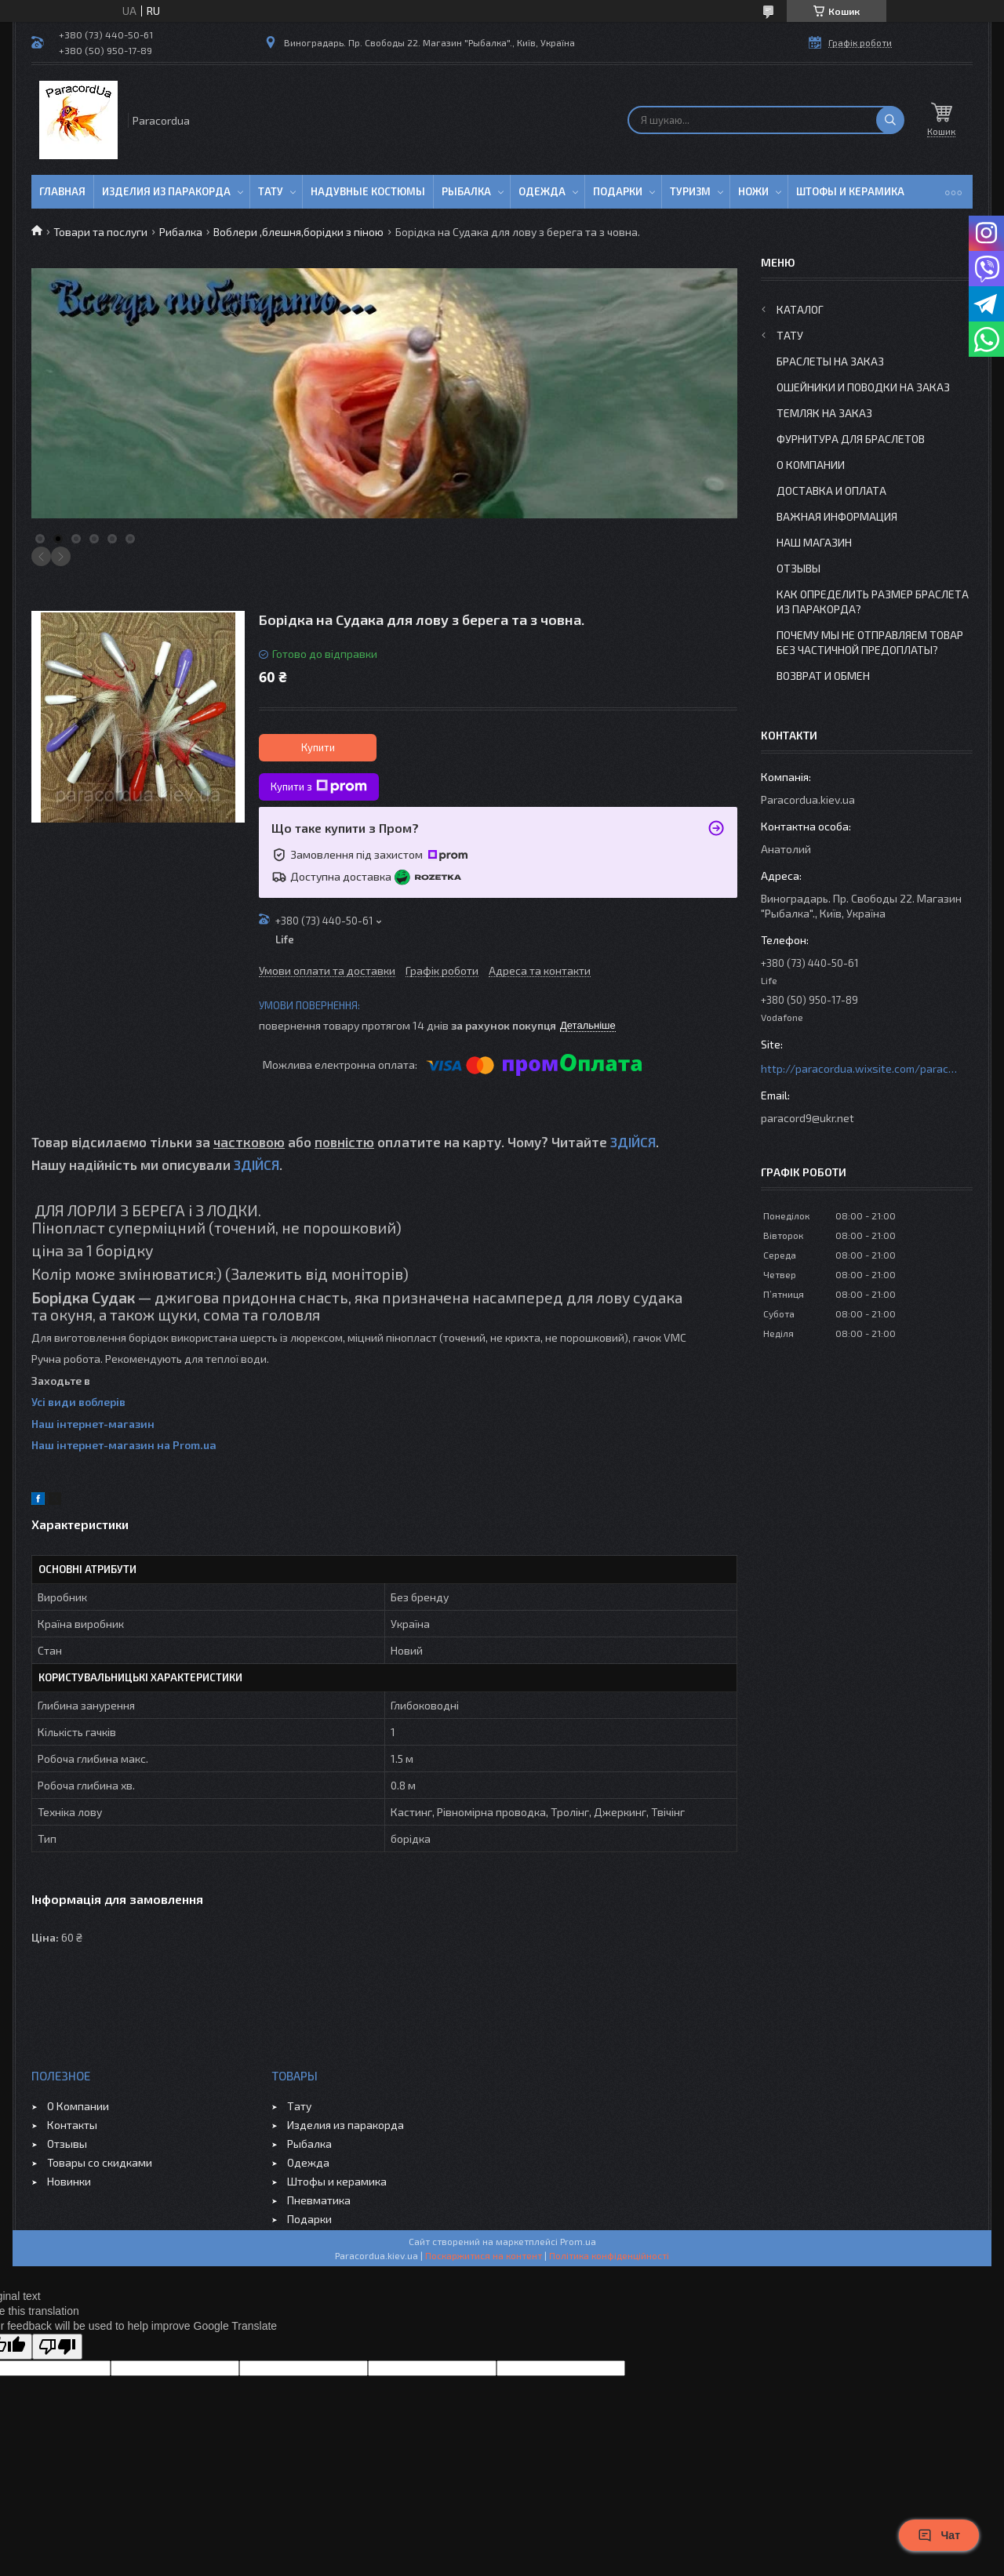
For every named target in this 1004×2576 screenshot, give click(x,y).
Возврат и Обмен (823, 675)
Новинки (69, 2181)
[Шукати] (890, 120)
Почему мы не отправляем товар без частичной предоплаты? (870, 642)
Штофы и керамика (337, 2181)
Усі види (54, 1401)
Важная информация (837, 516)
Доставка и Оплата (831, 490)
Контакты (72, 2124)
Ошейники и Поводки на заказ (863, 387)
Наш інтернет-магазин (93, 1423)
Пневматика (319, 2200)
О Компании (811, 464)
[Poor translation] (57, 2347)
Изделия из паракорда (166, 191)
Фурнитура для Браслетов (851, 438)
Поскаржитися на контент (483, 2255)
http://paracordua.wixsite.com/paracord (859, 1068)
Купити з (319, 786)
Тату (270, 191)
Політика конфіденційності (609, 2255)
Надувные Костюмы (368, 191)
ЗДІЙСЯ (633, 1142)
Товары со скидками (99, 2162)
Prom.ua (578, 2241)
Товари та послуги (100, 231)
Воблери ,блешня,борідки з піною (298, 231)
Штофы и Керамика (850, 191)
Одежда (542, 191)
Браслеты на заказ (830, 361)
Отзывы (798, 568)
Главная (62, 191)
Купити (318, 747)
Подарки (617, 191)
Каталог (800, 309)
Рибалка (180, 231)
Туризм (690, 191)
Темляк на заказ (824, 413)
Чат (939, 2535)
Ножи (753, 191)
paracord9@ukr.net (807, 1118)
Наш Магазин (814, 542)
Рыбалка (466, 191)
